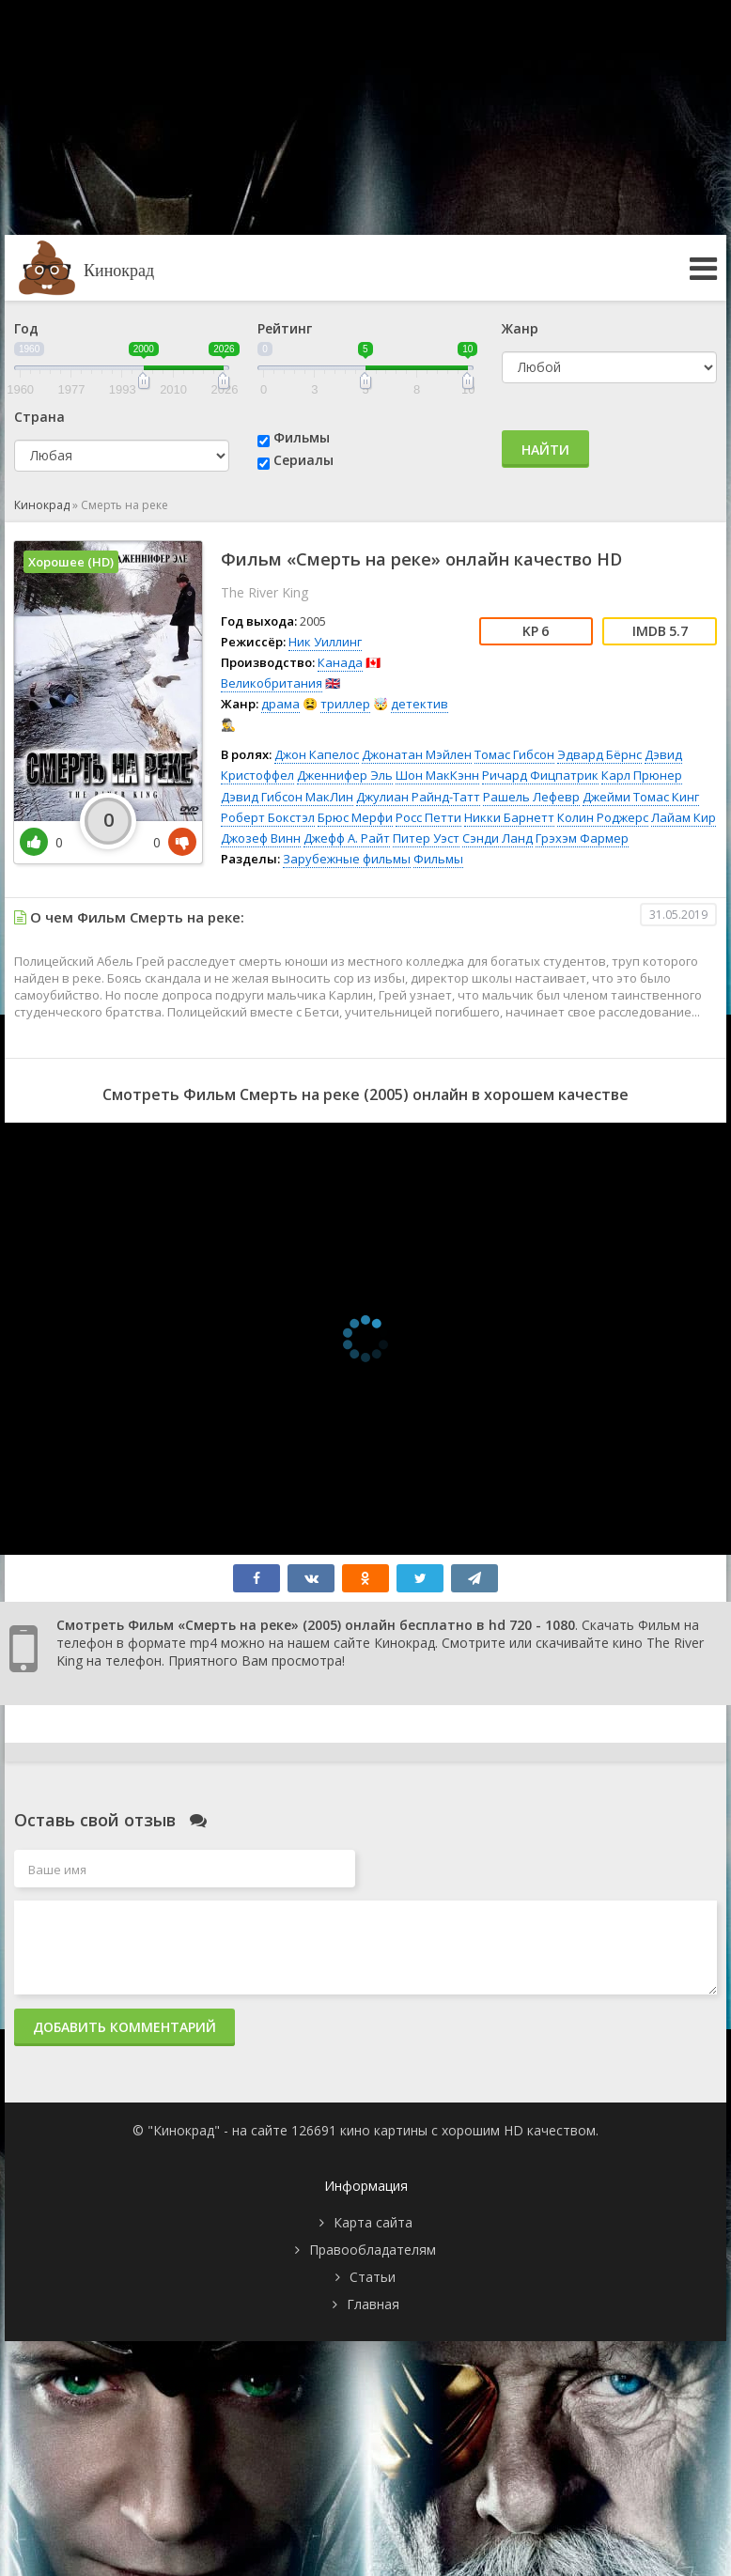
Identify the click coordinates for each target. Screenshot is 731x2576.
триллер (345, 703)
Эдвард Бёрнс (599, 754)
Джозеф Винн (261, 838)
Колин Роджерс (602, 817)
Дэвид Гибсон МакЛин (287, 796)
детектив (419, 703)
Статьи (373, 2277)
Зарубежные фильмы (347, 858)
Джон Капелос (316, 754)
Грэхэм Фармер (582, 838)
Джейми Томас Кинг (641, 796)
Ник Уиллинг (325, 641)
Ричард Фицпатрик (540, 775)
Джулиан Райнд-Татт (418, 796)
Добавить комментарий (124, 2027)
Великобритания (271, 683)
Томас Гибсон (514, 754)
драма (280, 703)
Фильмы (301, 437)
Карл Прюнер (641, 775)
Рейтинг (284, 328)
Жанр (520, 328)
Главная (373, 2304)
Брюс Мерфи (355, 817)
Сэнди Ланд (497, 838)
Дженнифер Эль (345, 775)
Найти (545, 449)
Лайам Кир (683, 817)
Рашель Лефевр (531, 796)
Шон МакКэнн (437, 775)
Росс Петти (428, 817)
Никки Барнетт (509, 817)
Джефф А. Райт (346, 838)
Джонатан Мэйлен (417, 754)
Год (26, 328)
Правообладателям (372, 2249)
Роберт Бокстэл (268, 817)
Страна (39, 417)
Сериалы (303, 460)
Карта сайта (373, 2222)
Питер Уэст (426, 838)
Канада (340, 662)
